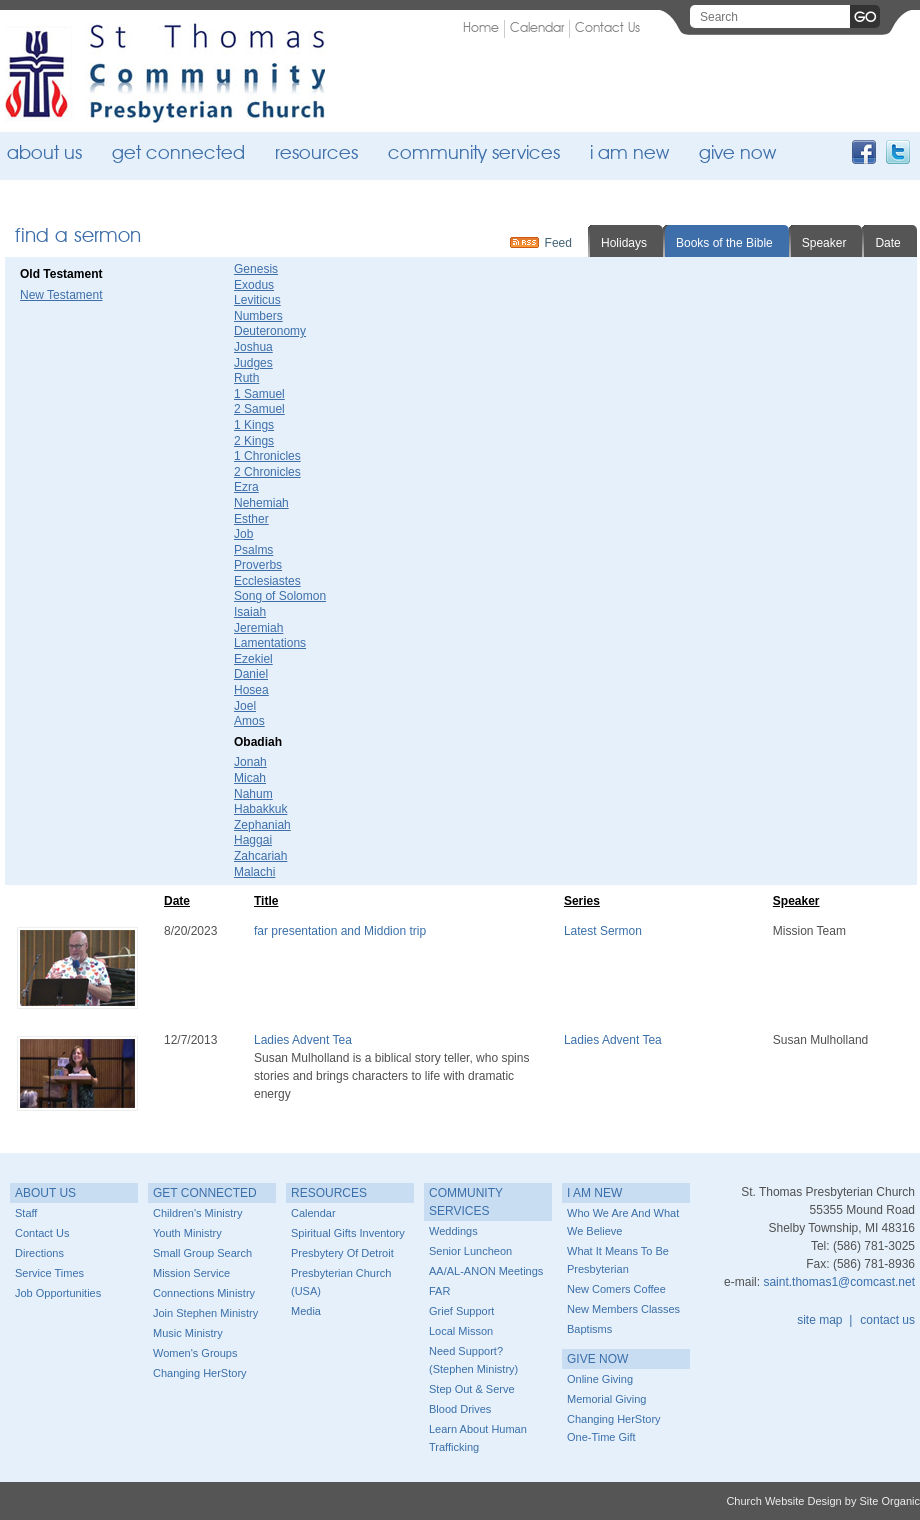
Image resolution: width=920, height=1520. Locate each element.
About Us (44, 154)
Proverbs (258, 565)
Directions (39, 1253)
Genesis (256, 269)
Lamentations (270, 643)
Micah (250, 778)
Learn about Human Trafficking (478, 1438)
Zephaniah (262, 825)
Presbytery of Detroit (342, 1253)
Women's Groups (195, 1353)
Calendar (537, 28)
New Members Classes (623, 1309)
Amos (249, 721)
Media (306, 1311)
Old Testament (61, 274)
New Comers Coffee (616, 1289)
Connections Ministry (204, 1293)
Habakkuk (260, 809)
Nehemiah (261, 503)
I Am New (629, 154)
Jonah (250, 762)
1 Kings (254, 425)
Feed (558, 243)
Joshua (253, 347)
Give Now (737, 154)
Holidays (624, 243)
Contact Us (607, 28)
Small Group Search (202, 1253)
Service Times (49, 1273)
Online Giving (600, 1379)
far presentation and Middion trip (340, 931)
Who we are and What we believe (623, 1222)
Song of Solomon (280, 596)
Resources (316, 154)
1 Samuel (259, 394)
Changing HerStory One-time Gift (614, 1428)
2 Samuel (259, 409)
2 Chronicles (267, 472)
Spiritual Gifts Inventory (348, 1233)
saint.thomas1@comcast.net (839, 1282)
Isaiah (250, 612)
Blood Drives (460, 1409)
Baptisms (589, 1329)
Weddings (453, 1231)
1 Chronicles (267, 456)
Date (887, 243)
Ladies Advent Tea (303, 1040)
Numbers (258, 316)
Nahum (253, 794)
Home (481, 28)
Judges (253, 363)
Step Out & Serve (472, 1389)
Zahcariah (260, 856)
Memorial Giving (606, 1399)
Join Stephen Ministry (205, 1313)
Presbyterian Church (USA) (341, 1282)
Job (243, 534)
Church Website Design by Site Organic (823, 1501)
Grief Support (461, 1311)
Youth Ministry (187, 1233)
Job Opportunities (58, 1293)
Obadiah (258, 742)
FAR (439, 1291)
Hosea (251, 690)
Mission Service (191, 1273)
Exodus (254, 285)
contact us (887, 1320)
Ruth (246, 378)
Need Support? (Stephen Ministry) (473, 1360)
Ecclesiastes (267, 581)
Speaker (824, 243)
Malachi (254, 872)
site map (819, 1320)
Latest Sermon (603, 931)
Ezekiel (253, 659)
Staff (26, 1213)
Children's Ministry (198, 1213)
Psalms (253, 550)
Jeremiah (258, 628)
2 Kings (254, 441)
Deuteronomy (270, 331)
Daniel (251, 674)
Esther (251, 519)
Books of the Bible (724, 243)
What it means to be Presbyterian (618, 1260)
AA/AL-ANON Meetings (486, 1271)
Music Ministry (188, 1333)
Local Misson (461, 1331)
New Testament (61, 295)
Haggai (253, 840)
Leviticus (257, 300)
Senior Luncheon (470, 1251)
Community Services (474, 154)
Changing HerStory (200, 1373)
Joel (245, 706)
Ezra (246, 487)
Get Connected (178, 154)
